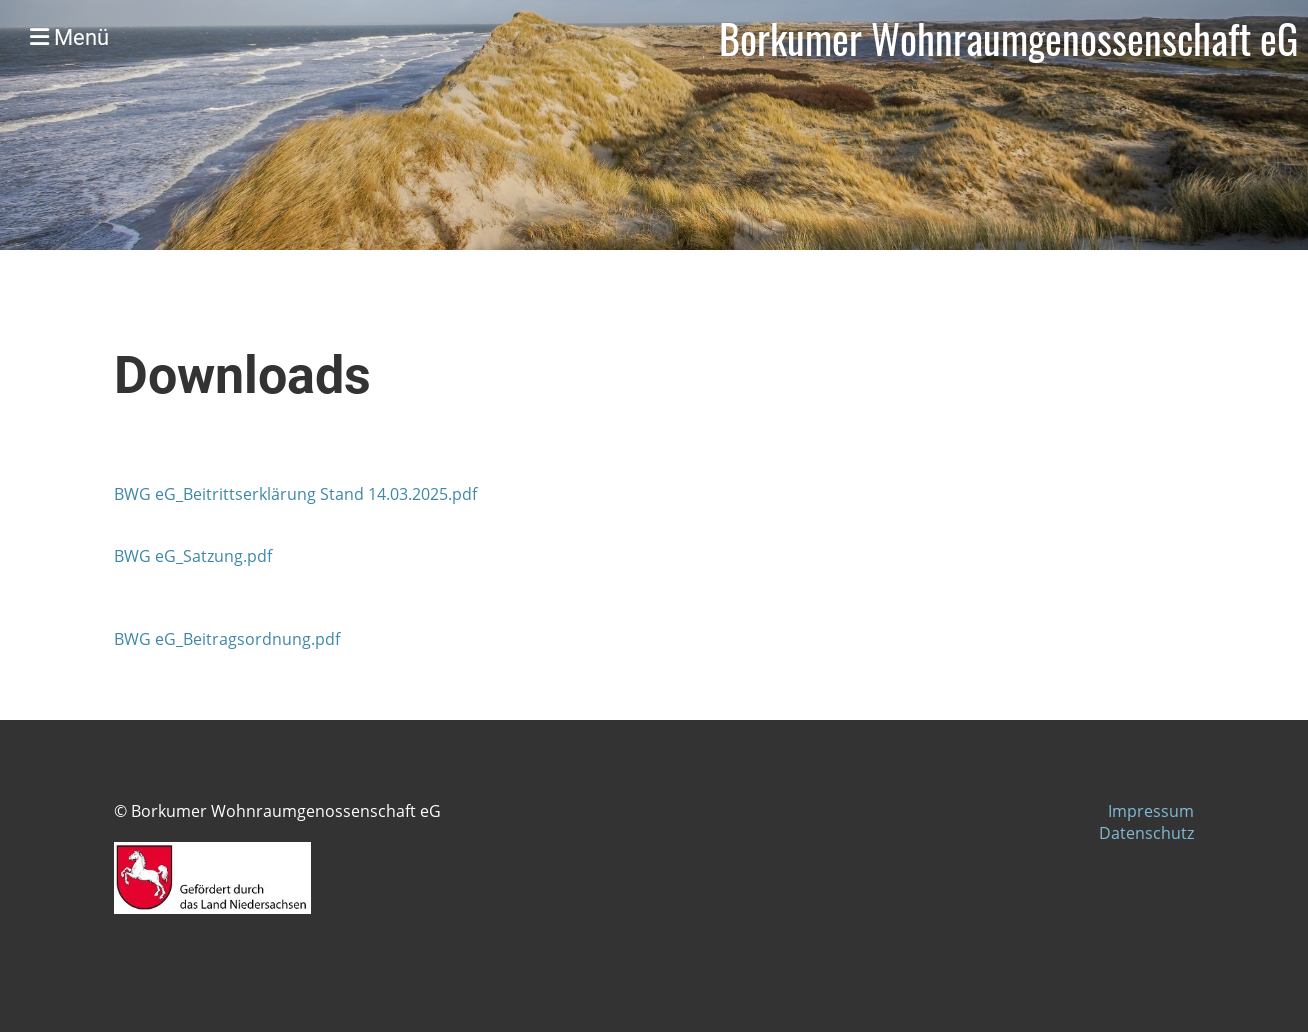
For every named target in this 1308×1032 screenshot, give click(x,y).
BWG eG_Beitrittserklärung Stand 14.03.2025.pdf (295, 494)
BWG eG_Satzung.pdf (193, 556)
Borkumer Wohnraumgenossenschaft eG (1008, 38)
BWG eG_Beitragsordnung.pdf (227, 639)
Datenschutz (1146, 833)
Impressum (1151, 811)
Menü (69, 37)
